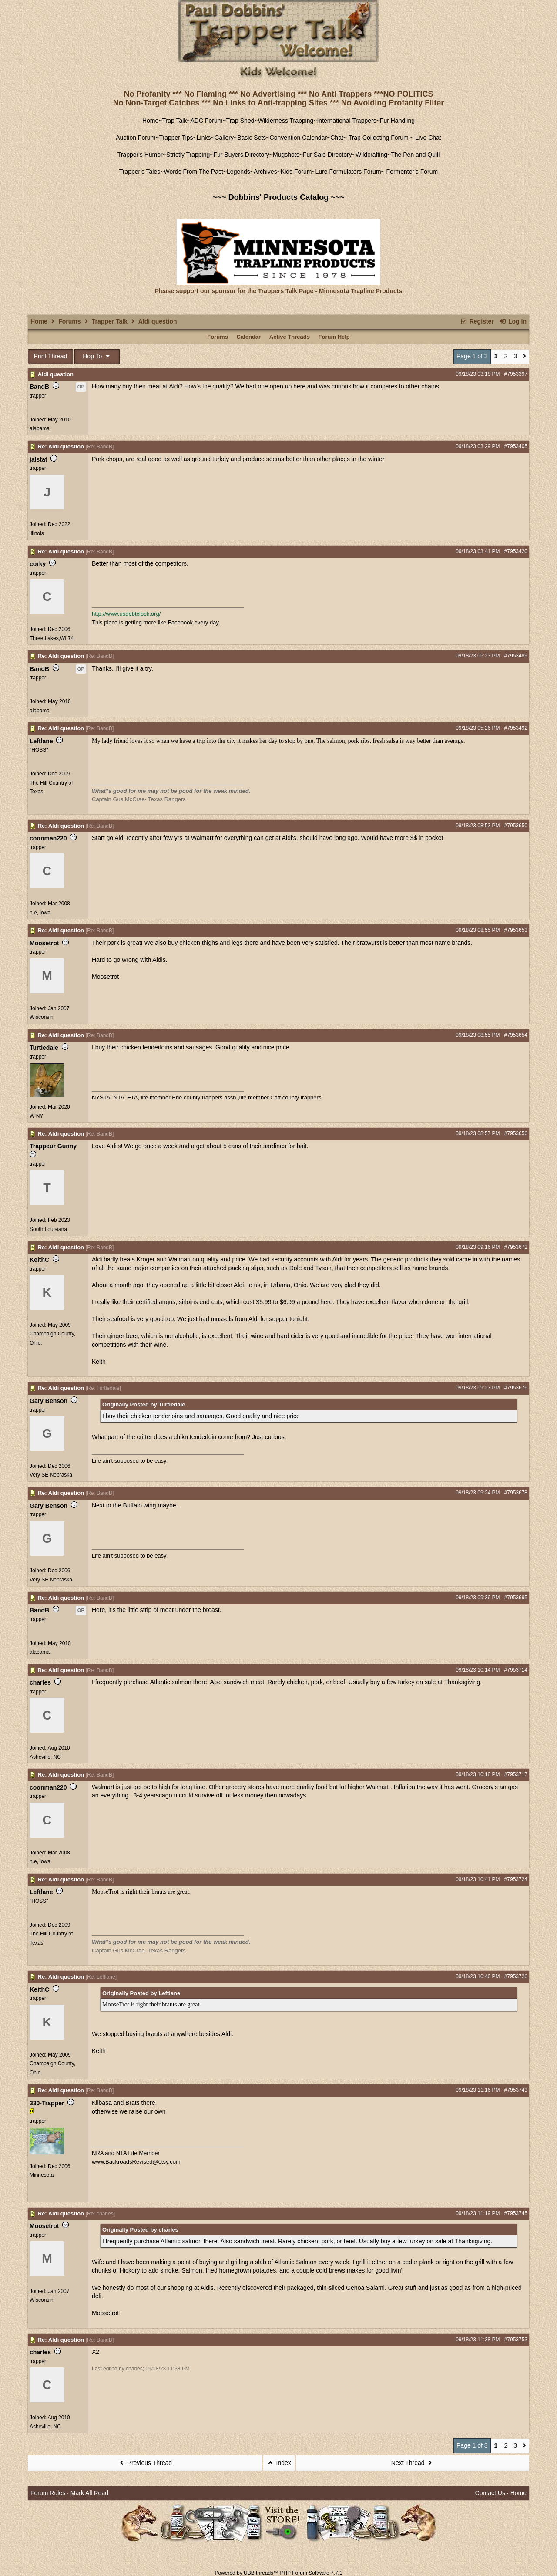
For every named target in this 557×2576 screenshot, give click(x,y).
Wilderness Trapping (286, 120)
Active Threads (289, 337)
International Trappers (346, 120)
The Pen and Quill (415, 154)
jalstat (38, 459)
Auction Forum (135, 137)
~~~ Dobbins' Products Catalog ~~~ (278, 197)
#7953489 (515, 656)
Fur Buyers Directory (241, 154)
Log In (513, 321)
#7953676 (515, 1388)
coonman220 (48, 838)
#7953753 (515, 2340)
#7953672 (515, 1247)
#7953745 (515, 2213)
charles (40, 1682)
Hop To (97, 356)
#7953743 (515, 2090)
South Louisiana (48, 1229)
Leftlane (41, 741)
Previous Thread (145, 2462)
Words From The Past (193, 171)
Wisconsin (42, 1017)
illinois (37, 533)
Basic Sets (251, 137)
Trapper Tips (176, 137)
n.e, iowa (40, 913)
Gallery (224, 137)
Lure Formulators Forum (348, 171)
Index (279, 2462)
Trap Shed (240, 120)
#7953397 (515, 374)
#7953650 (515, 826)
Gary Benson (48, 1400)
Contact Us (490, 2492)
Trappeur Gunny (53, 1146)
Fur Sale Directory (327, 154)
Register (476, 321)
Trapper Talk (110, 321)
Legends (238, 171)
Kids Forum (296, 171)
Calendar (248, 337)
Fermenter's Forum (411, 171)
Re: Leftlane (101, 1977)
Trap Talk (174, 120)
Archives (265, 171)
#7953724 (515, 1879)
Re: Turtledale (103, 1388)
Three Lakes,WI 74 (52, 638)
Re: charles (100, 2214)
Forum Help (334, 337)
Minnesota (42, 2175)
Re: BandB (99, 447)
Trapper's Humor (140, 154)
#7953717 (515, 1774)
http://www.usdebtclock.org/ (126, 613)
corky (38, 563)
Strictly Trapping (188, 154)
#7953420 (515, 551)
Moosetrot (44, 943)
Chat (336, 137)
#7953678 (515, 1493)
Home (150, 120)
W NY (36, 1116)
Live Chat (428, 137)
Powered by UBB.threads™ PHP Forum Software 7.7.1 (278, 2573)
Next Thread (412, 2462)
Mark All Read (89, 2492)
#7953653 (515, 930)
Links (204, 137)
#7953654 (515, 1035)
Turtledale (44, 1047)
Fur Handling (397, 120)
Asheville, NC (45, 1757)
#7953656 (515, 1133)
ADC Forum (207, 120)
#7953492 (515, 728)
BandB (39, 386)
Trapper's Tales (140, 171)
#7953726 (515, 1976)
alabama (40, 428)
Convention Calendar (298, 137)
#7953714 (515, 1670)
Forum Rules (47, 2492)
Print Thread (50, 356)
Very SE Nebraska (51, 1475)
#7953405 (515, 446)
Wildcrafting (371, 154)
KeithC (39, 1259)
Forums (69, 321)
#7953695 (515, 1598)
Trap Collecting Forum (378, 137)
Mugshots (286, 154)
